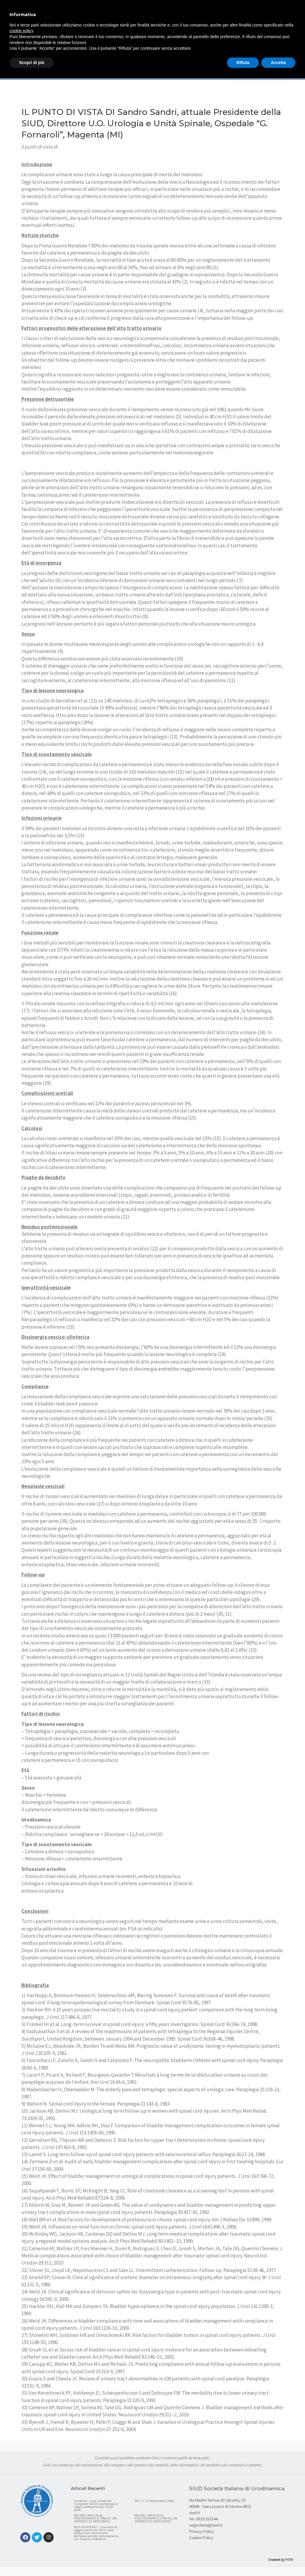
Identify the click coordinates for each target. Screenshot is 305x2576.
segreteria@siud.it (205, 2525)
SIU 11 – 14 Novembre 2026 (154, 2501)
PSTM (289, 2560)
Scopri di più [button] (31, 62)
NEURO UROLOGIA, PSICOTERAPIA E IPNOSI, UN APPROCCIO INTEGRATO (95, 2518)
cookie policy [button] (21, 30)
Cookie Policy (201, 2537)
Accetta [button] (278, 62)
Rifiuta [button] (243, 62)
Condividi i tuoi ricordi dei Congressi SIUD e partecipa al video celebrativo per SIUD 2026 (96, 2505)
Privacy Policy (201, 2531)
